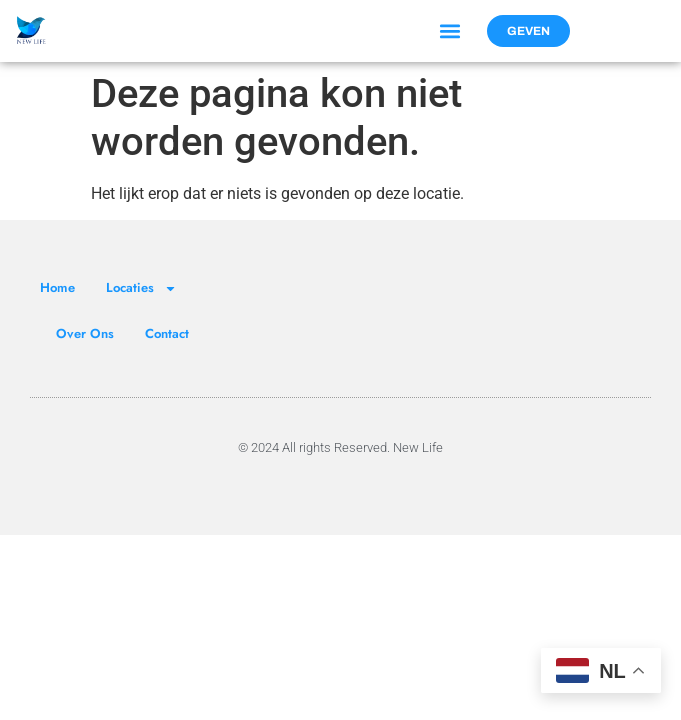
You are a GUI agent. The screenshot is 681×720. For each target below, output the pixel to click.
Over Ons (85, 333)
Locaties (141, 288)
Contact (167, 333)
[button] (450, 31)
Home (57, 287)
